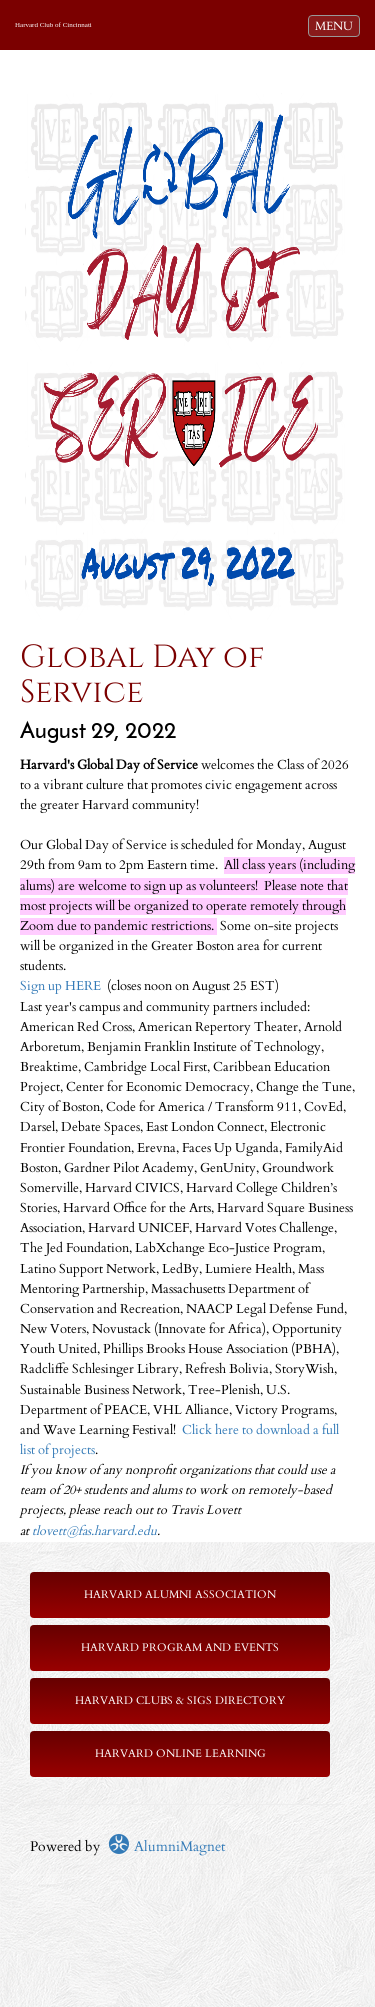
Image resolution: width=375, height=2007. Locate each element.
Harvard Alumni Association (180, 1594)
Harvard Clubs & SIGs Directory (180, 1700)
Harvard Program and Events (180, 1647)
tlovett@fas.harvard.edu (94, 1531)
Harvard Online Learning (180, 1753)
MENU (337, 25)
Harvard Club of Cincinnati (53, 25)
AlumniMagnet (166, 1846)
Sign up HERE (60, 986)
